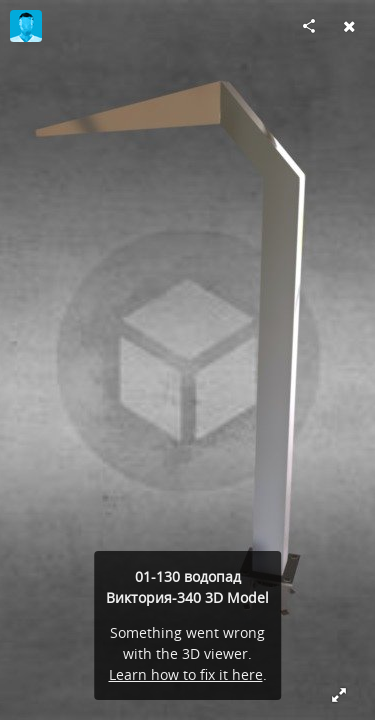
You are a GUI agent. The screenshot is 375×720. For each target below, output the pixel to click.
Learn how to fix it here (186, 674)
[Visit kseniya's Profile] (26, 26)
